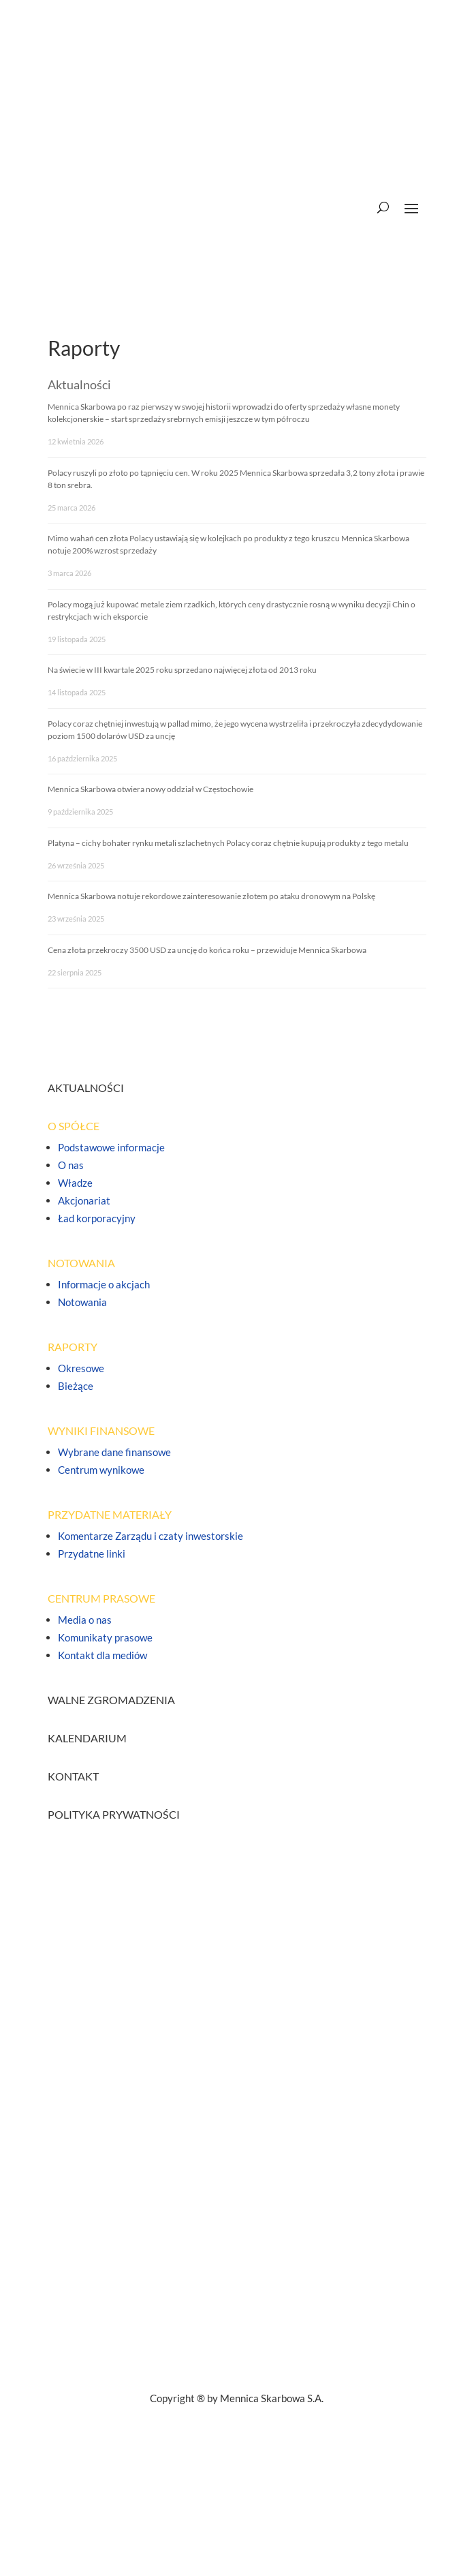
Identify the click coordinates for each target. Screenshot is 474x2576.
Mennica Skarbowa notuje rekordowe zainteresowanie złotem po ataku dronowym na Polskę (211, 896)
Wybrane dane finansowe (114, 1452)
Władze (75, 1183)
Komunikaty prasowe (105, 1637)
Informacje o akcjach (104, 1284)
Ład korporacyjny (97, 1218)
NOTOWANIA (81, 1262)
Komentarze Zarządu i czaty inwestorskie (150, 1536)
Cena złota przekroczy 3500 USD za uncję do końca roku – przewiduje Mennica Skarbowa (207, 950)
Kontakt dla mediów (102, 1655)
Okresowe (81, 1368)
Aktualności (79, 384)
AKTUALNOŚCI (86, 1087)
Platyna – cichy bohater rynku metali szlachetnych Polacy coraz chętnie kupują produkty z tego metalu (228, 843)
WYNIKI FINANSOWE (101, 1430)
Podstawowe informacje (111, 1147)
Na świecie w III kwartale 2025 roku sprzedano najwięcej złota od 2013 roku (182, 670)
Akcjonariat (84, 1200)
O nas (71, 1165)
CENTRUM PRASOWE (101, 1598)
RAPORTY (72, 1346)
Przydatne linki (91, 1553)
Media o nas (85, 1619)
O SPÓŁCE (73, 1125)
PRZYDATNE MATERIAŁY (110, 1514)
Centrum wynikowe (101, 1470)
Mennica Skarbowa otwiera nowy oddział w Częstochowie (150, 789)
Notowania (82, 1302)
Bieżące (75, 1386)
